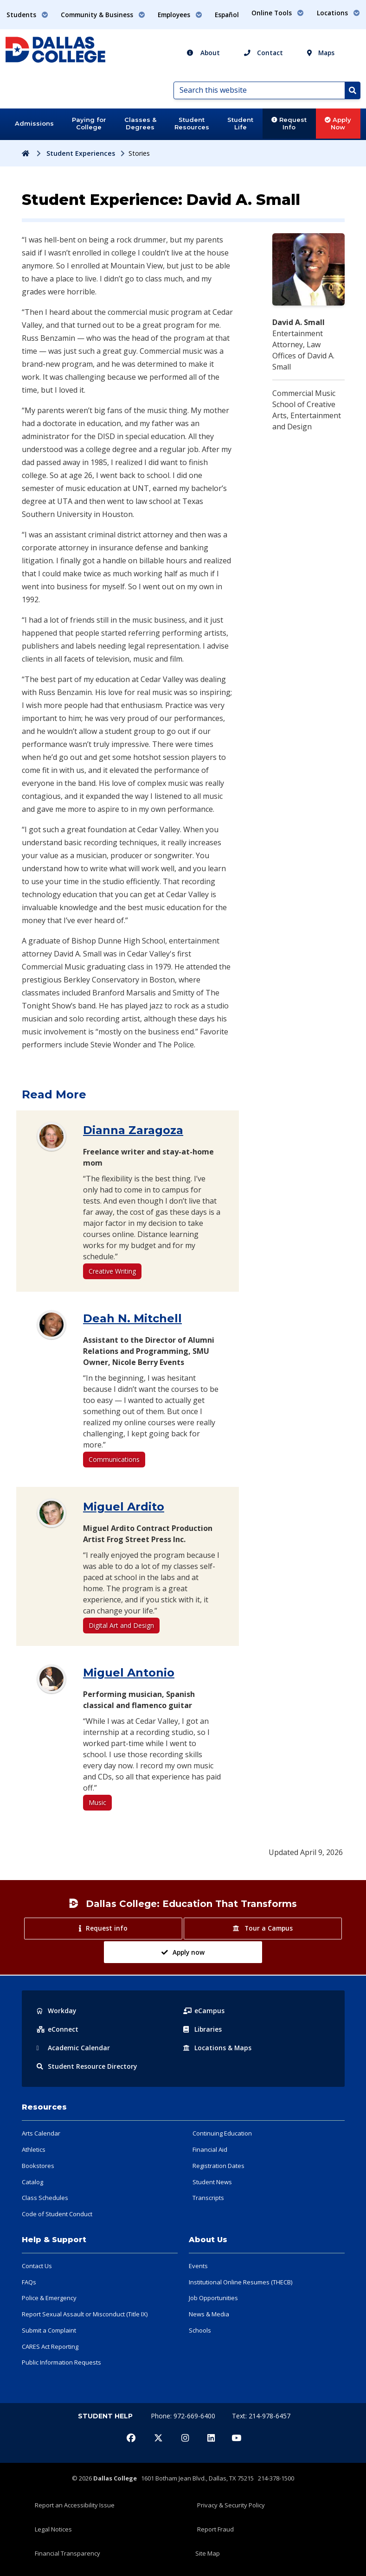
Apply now (183, 1952)
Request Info (289, 123)
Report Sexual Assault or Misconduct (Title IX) (85, 2314)
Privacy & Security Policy (231, 2505)
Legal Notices (53, 2529)
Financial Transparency (67, 2553)
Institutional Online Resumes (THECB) (240, 2282)
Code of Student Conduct (57, 2214)
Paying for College (89, 123)
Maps (320, 52)
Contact (263, 52)
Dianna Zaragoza (133, 1130)
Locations (217, 2047)
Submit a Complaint (49, 2330)
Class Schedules (45, 2197)
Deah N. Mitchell (132, 1318)
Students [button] (27, 14)
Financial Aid (210, 2149)
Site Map (207, 2553)
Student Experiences (80, 153)
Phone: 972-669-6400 (184, 2415)
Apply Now (338, 123)
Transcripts (208, 2197)
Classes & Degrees (140, 123)
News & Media (209, 2314)
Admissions (34, 123)
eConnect (57, 2029)
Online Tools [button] (277, 12)
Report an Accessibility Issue (75, 2505)
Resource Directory (87, 2066)
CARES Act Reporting (50, 2346)
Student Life (240, 123)
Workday (57, 2010)
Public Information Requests (61, 2362)
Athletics (33, 2149)
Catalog (32, 2182)
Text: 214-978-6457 (261, 2415)
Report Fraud (215, 2529)
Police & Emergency (49, 2298)
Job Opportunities (213, 2298)
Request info (103, 1928)
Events (198, 2266)
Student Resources (191, 123)
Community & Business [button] (103, 14)
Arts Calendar (41, 2133)
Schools (200, 2330)
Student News (212, 2182)
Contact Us (37, 2266)
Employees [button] (180, 14)
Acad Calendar (73, 2047)
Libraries (202, 2029)
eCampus (204, 2010)
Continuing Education (222, 2133)
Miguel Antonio (128, 1672)
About (203, 52)
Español (227, 14)
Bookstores (38, 2166)
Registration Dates (218, 2166)
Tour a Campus (262, 1928)
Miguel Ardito (123, 1506)
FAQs (29, 2282)
